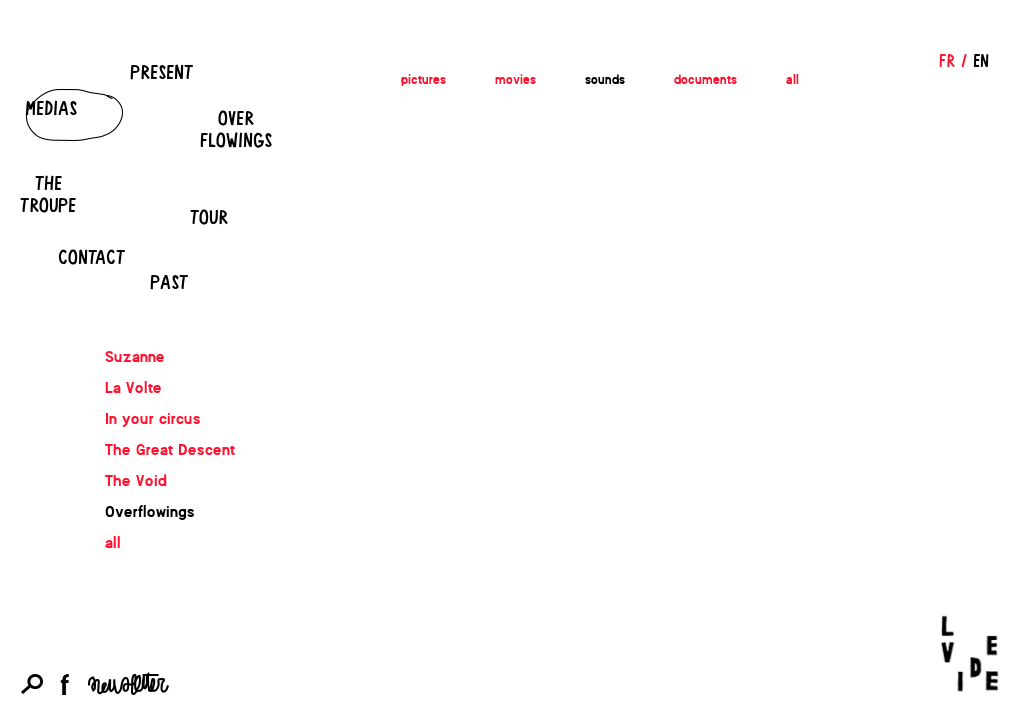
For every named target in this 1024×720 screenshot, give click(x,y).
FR (947, 60)
